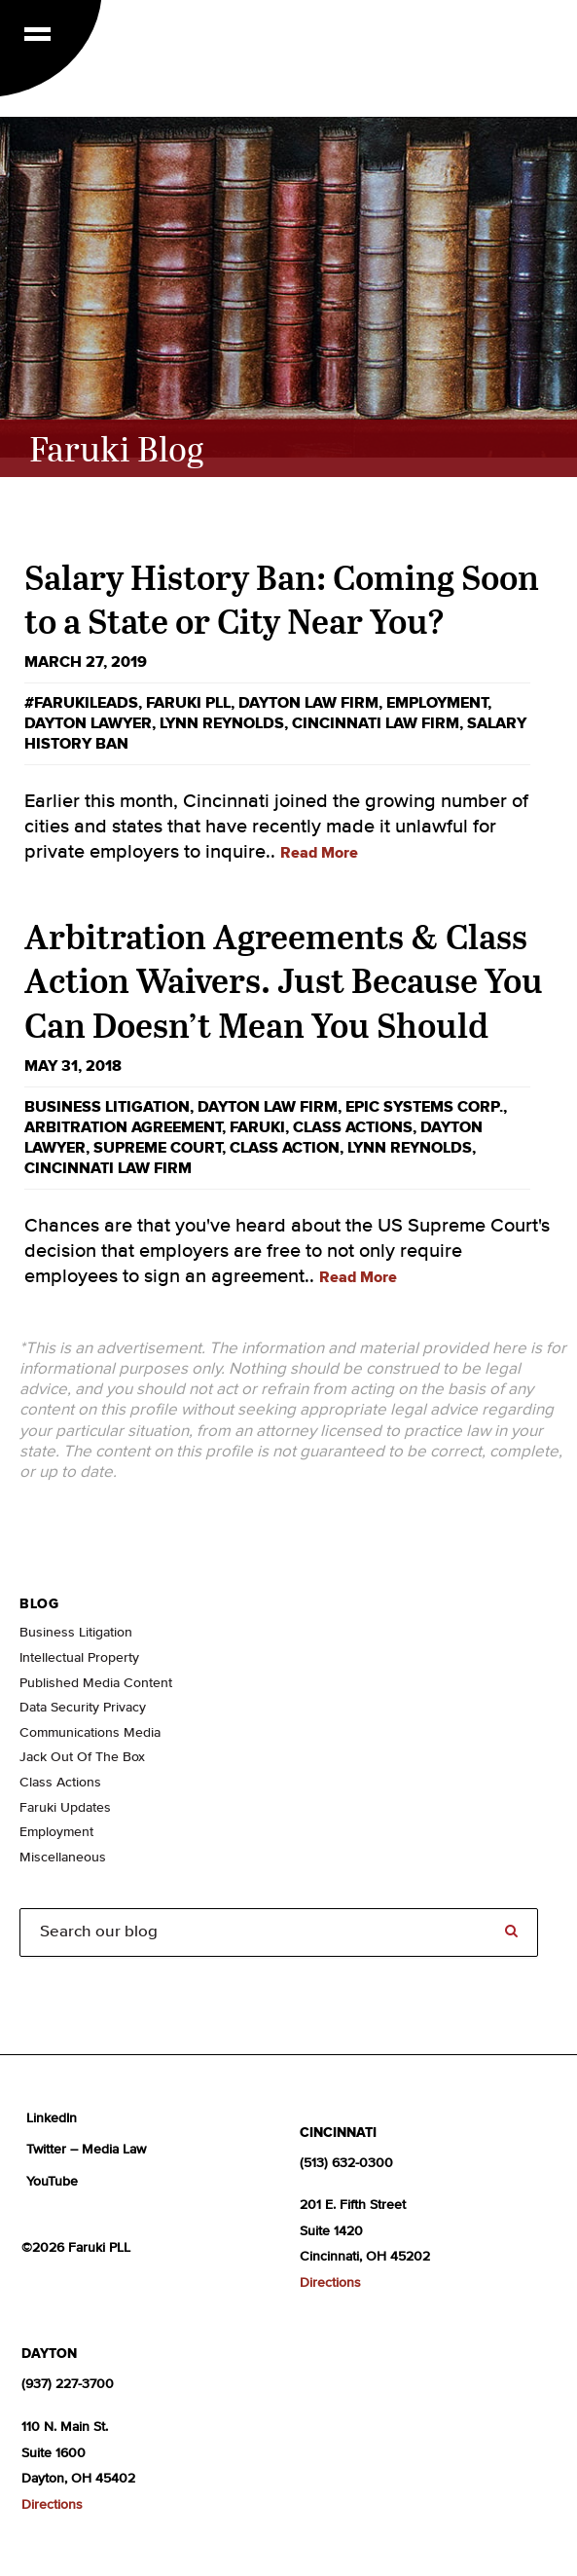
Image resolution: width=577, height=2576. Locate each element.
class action (285, 1148)
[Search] (278, 1932)
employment (436, 703)
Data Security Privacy (82, 1707)
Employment (56, 1832)
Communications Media (90, 1733)
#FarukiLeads (81, 703)
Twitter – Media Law (86, 2149)
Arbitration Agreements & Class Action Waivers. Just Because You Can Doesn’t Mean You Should (283, 980)
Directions (330, 2283)
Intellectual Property (79, 1658)
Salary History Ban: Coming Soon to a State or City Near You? (281, 598)
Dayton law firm (308, 703)
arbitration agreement (123, 1127)
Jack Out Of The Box (82, 1757)
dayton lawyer (88, 723)
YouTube (52, 2182)
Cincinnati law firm (375, 723)
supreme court (157, 1148)
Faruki (257, 1127)
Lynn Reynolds (222, 723)
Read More (319, 853)
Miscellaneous (62, 1857)
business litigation (107, 1107)
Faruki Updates (65, 1808)
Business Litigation (75, 1632)
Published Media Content (95, 1683)
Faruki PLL (188, 703)
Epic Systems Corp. (424, 1107)
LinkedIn (51, 2118)
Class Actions (353, 1127)
